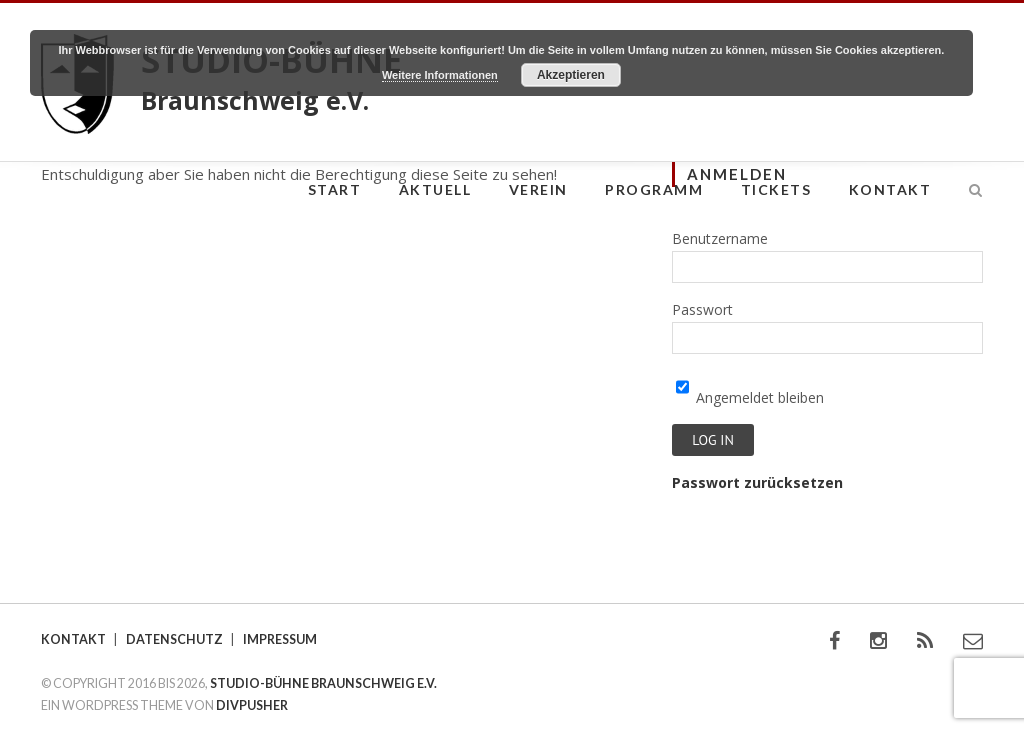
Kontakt (890, 189)
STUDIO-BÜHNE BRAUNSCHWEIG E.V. (323, 683)
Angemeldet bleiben (750, 397)
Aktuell (435, 189)
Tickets (776, 189)
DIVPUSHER (252, 705)
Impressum (280, 639)
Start (335, 189)
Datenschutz (174, 639)
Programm (654, 189)
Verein (538, 189)
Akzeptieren (571, 75)
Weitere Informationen (440, 75)
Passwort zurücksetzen (757, 482)
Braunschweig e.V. (255, 100)
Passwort (702, 309)
